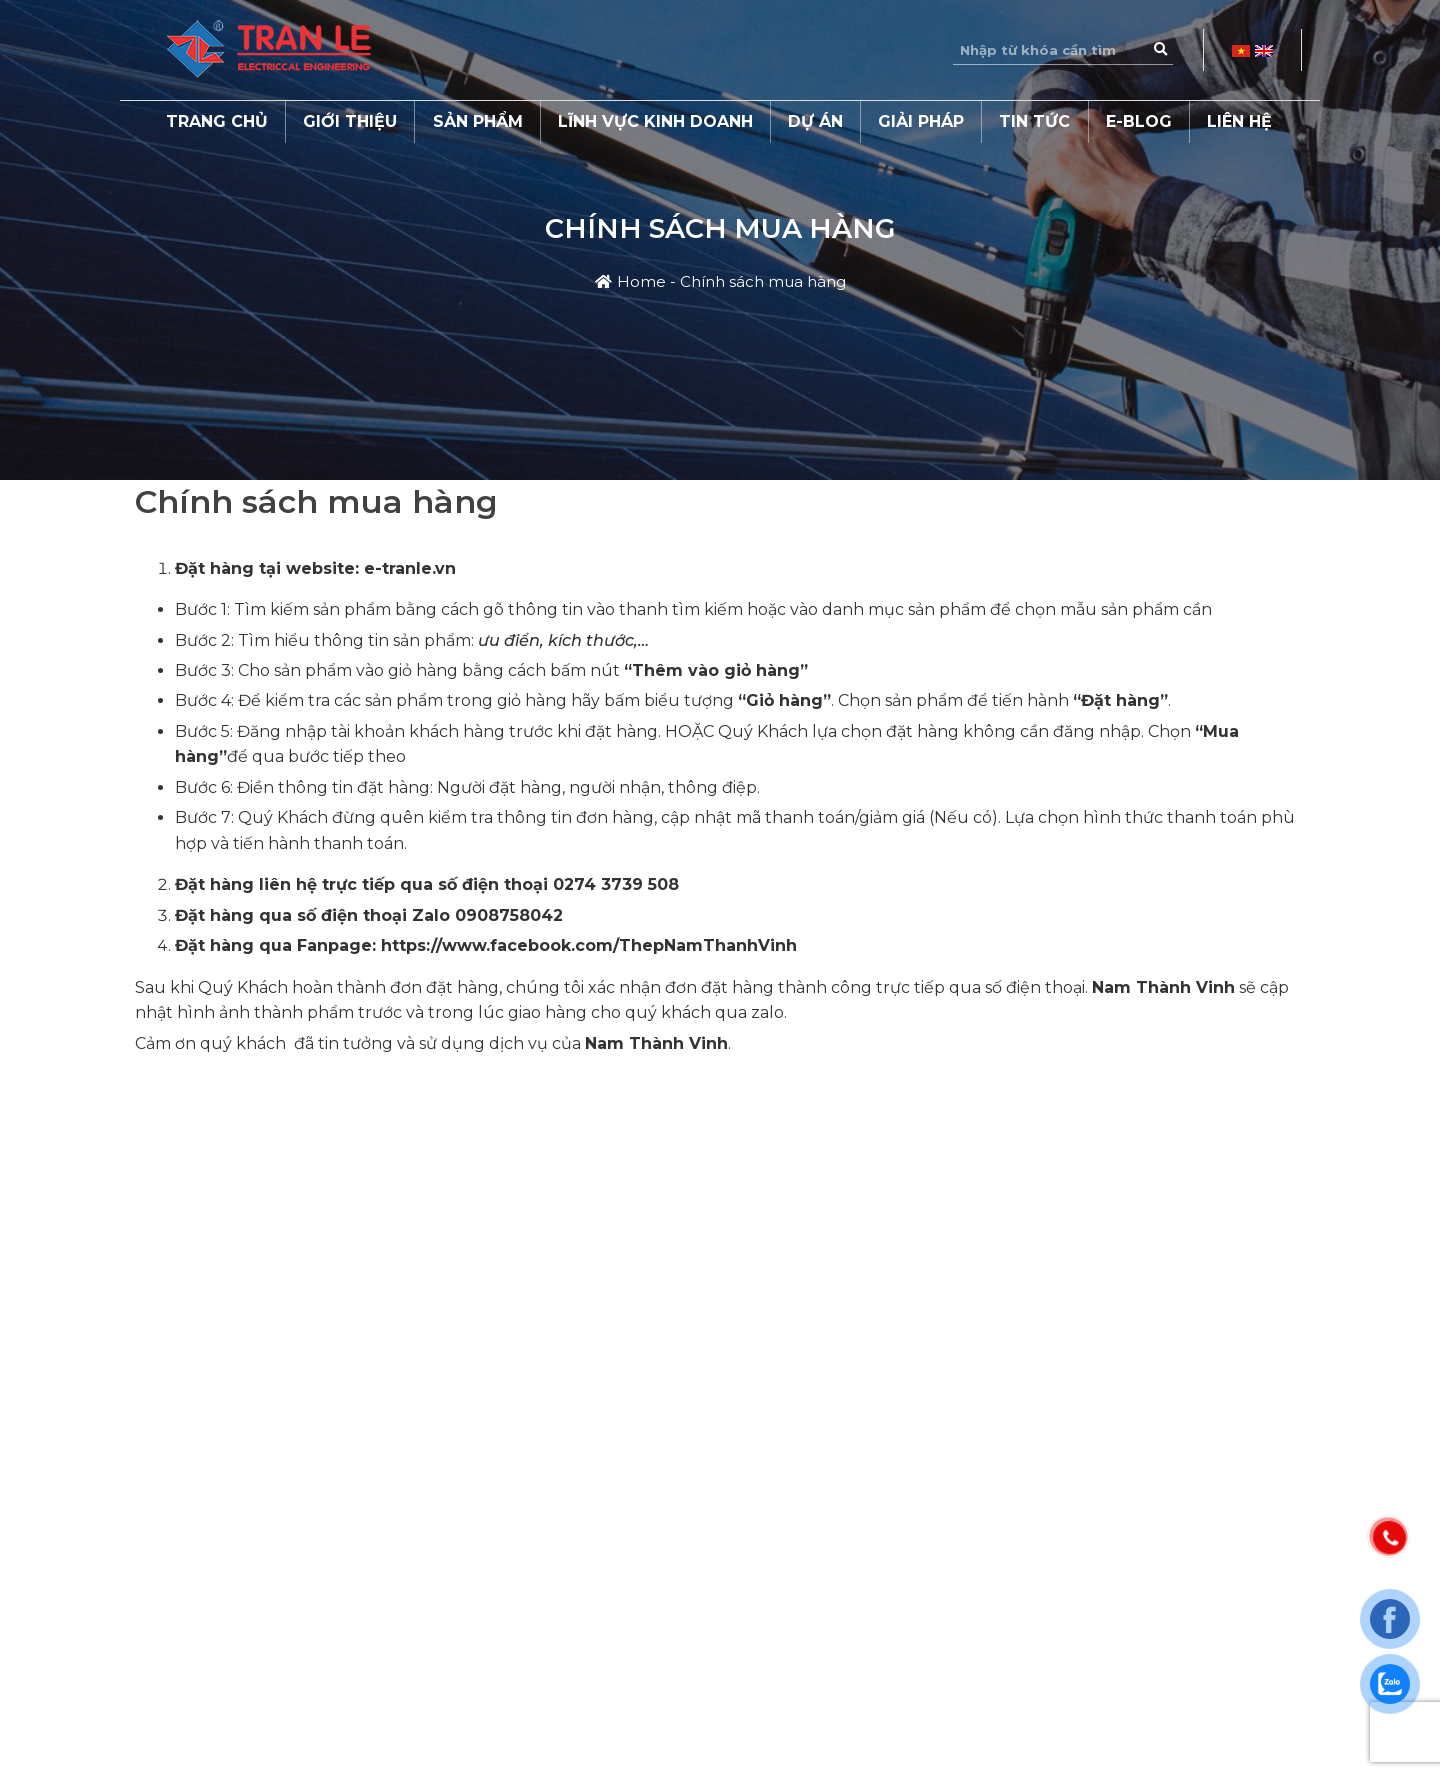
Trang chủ (217, 121)
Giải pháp (921, 121)
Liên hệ (1239, 121)
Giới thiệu (350, 121)
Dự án (815, 121)
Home (641, 281)
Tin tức (1034, 121)
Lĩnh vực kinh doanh (655, 121)
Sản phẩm (478, 121)
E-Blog (1139, 121)
